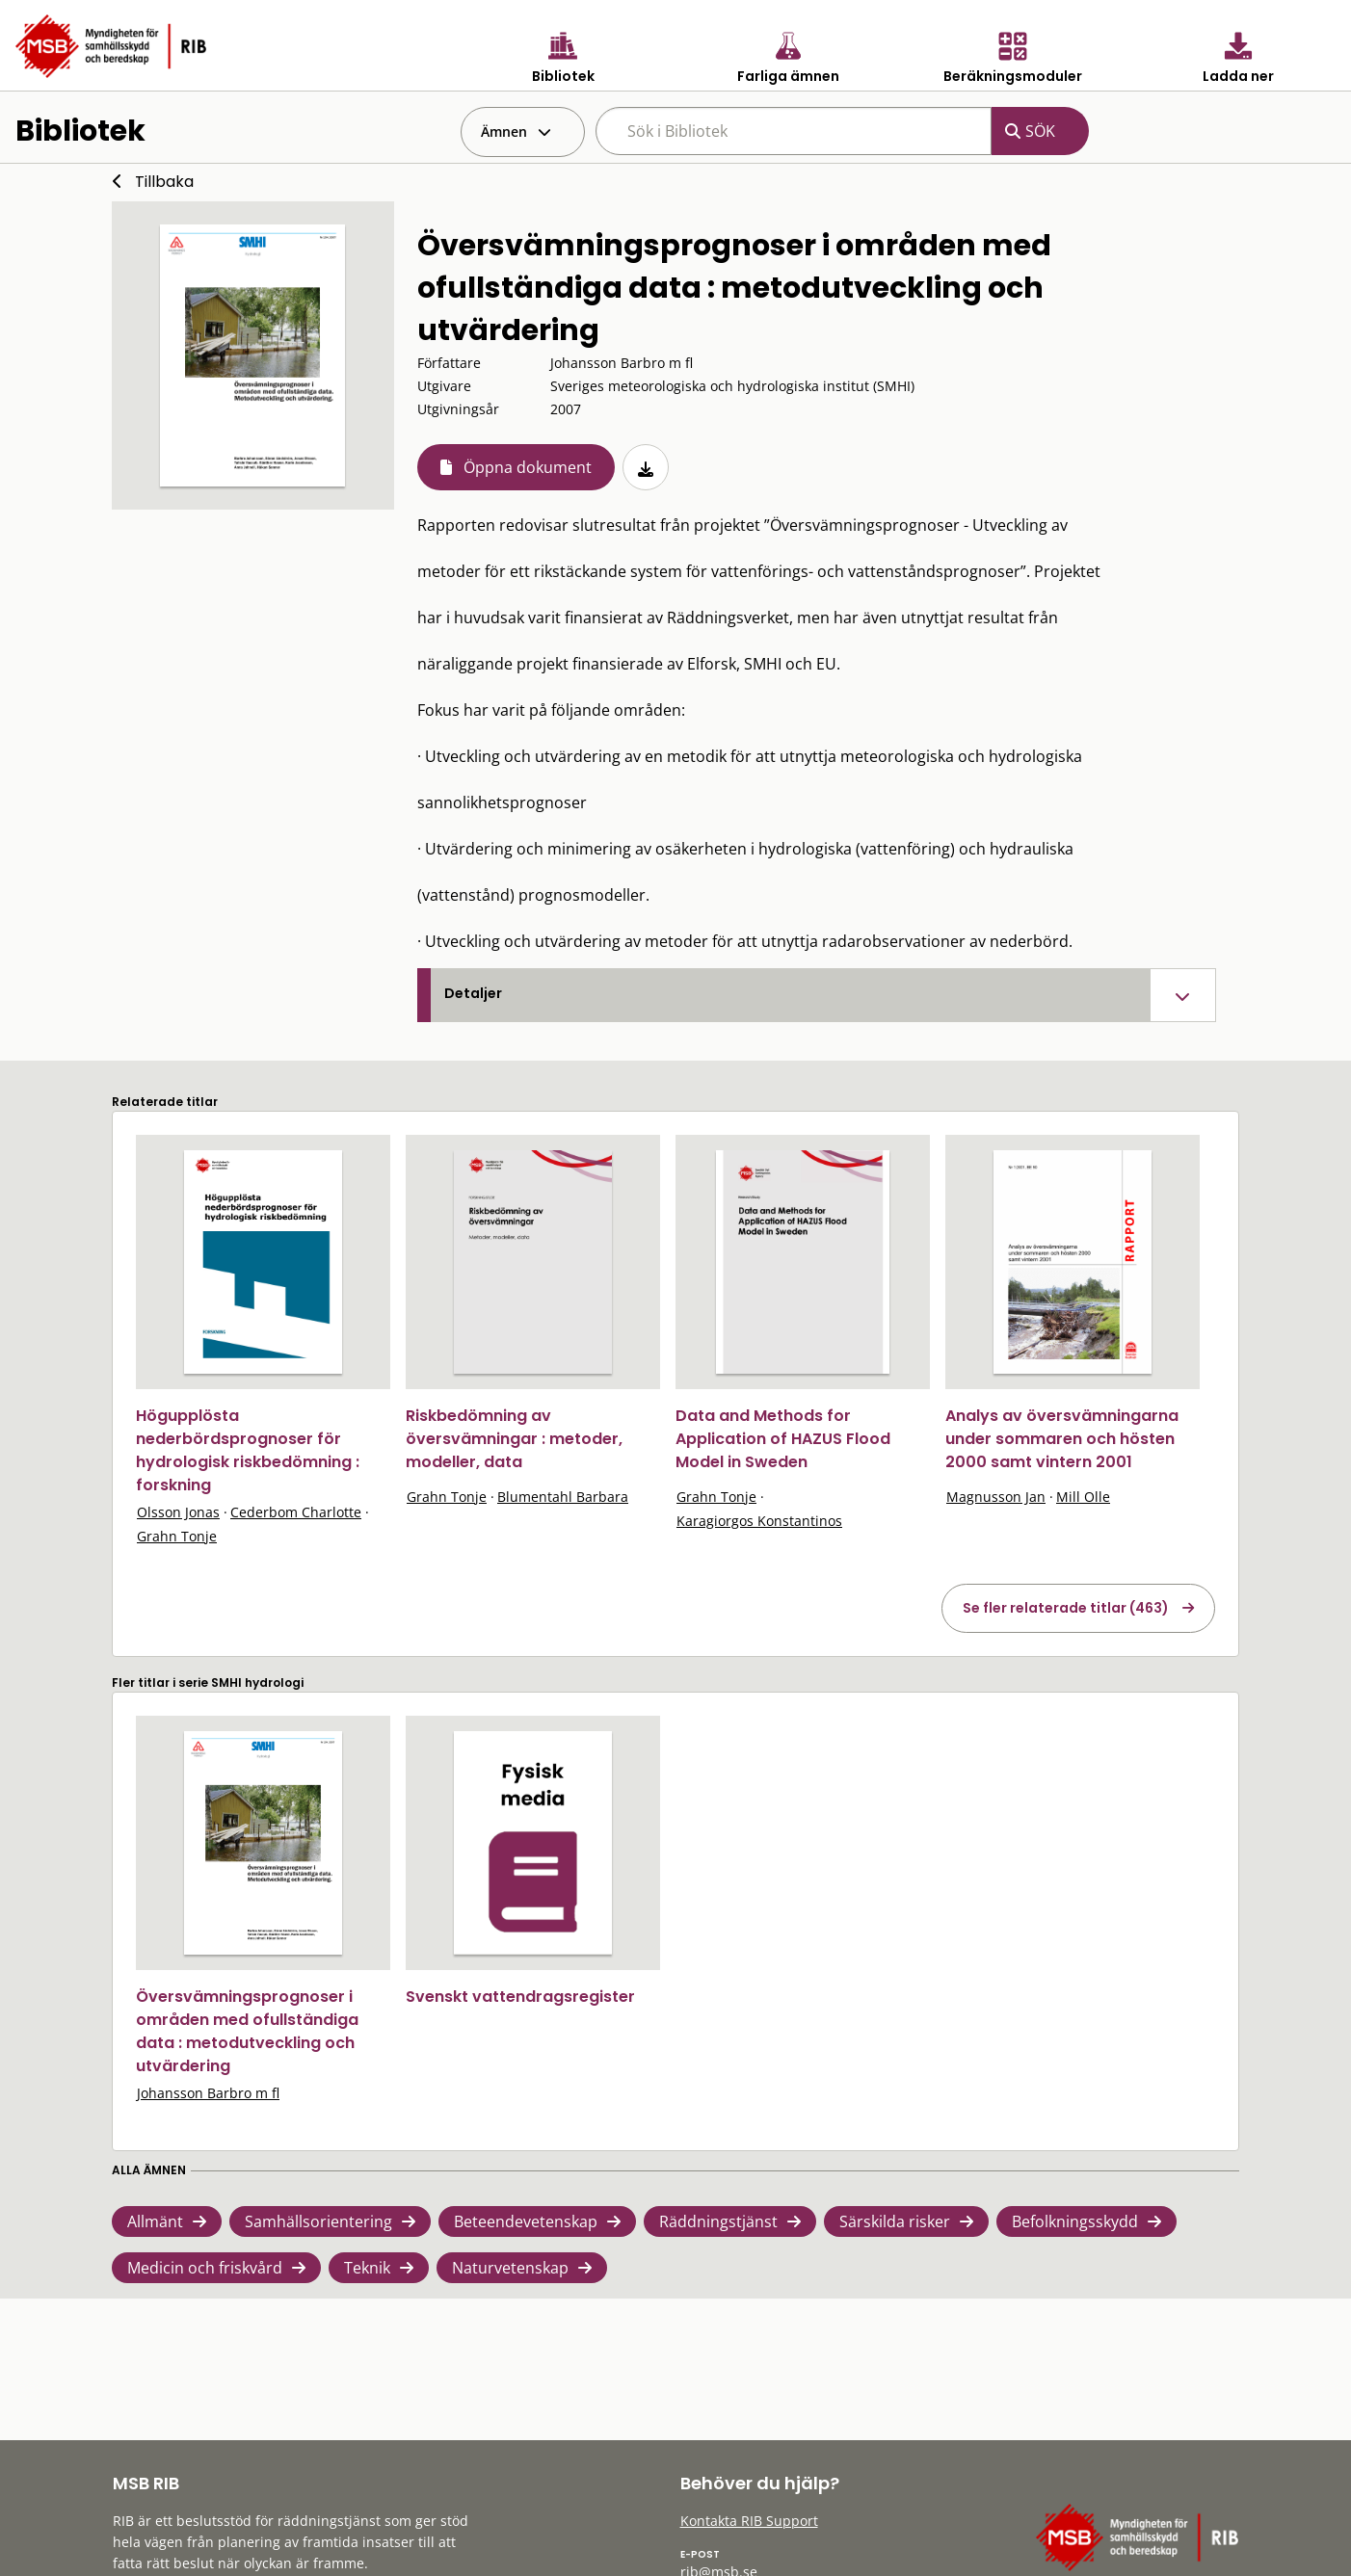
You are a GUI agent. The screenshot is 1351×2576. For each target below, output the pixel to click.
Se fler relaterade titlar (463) (1066, 1607)
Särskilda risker (894, 2221)
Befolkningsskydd (1075, 2221)
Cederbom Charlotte (295, 1512)
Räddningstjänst (718, 2221)
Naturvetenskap (510, 2267)
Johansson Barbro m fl (208, 2093)
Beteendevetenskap (525, 2221)
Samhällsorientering (318, 2221)
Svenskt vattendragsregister (520, 1996)
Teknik (367, 2267)
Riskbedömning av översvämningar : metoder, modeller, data (514, 1439)
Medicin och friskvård (204, 2267)
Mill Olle (1083, 1496)
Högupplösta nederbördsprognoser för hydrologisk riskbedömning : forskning (247, 1450)
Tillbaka (164, 182)
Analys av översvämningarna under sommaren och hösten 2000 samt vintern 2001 (1062, 1439)
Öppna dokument (528, 467)
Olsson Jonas (178, 1512)
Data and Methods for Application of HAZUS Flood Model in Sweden (783, 1439)
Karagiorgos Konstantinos (759, 1520)
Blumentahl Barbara (562, 1496)
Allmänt (155, 2221)
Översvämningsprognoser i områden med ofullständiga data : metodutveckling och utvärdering (247, 2031)
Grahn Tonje (177, 1536)
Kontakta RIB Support (749, 2520)
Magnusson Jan (996, 1496)
